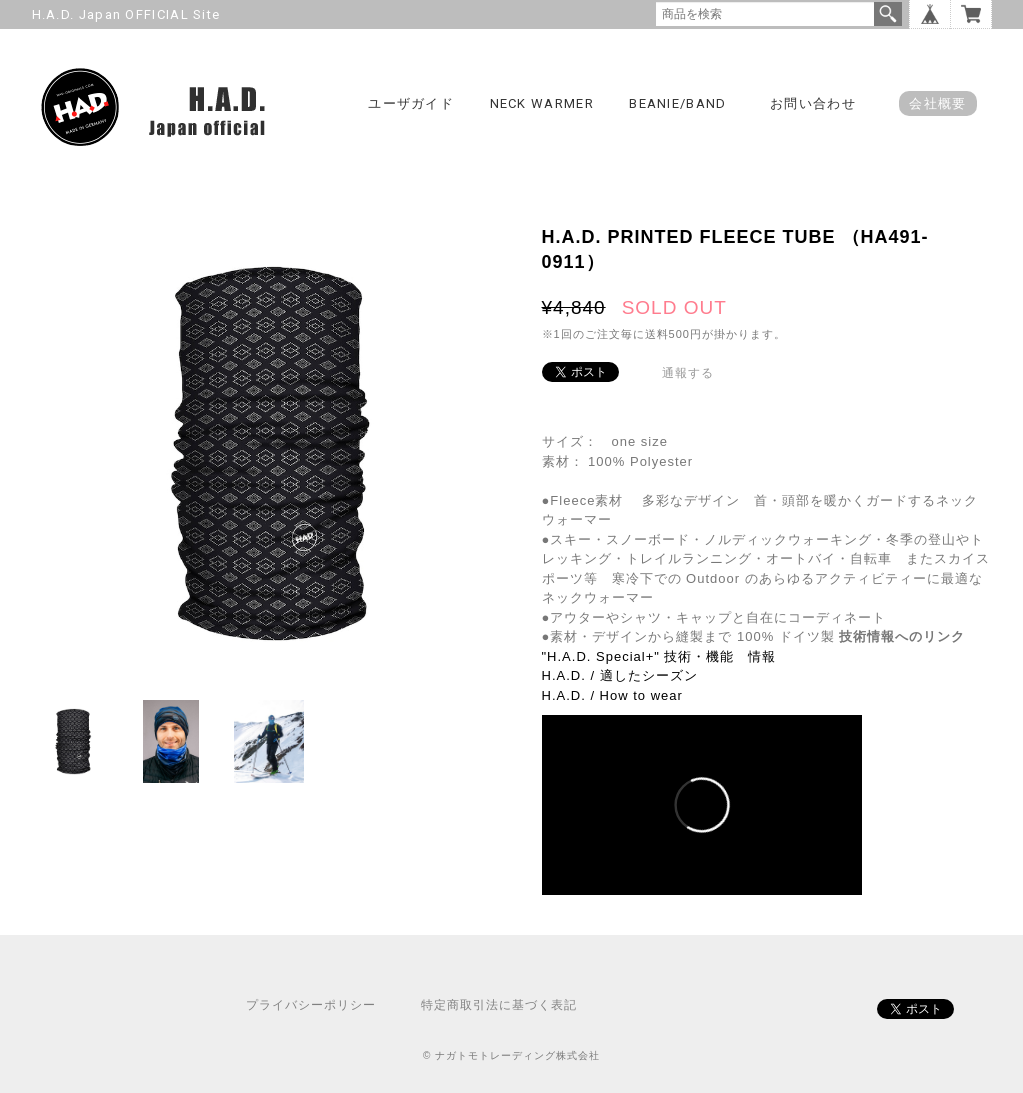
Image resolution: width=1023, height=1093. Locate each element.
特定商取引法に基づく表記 (499, 1005)
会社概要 (937, 103)
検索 (888, 14)
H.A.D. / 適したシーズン (620, 675)
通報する (688, 373)
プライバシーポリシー (311, 1005)
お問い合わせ (813, 103)
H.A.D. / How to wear (612, 695)
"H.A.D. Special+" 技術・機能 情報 (659, 656)
